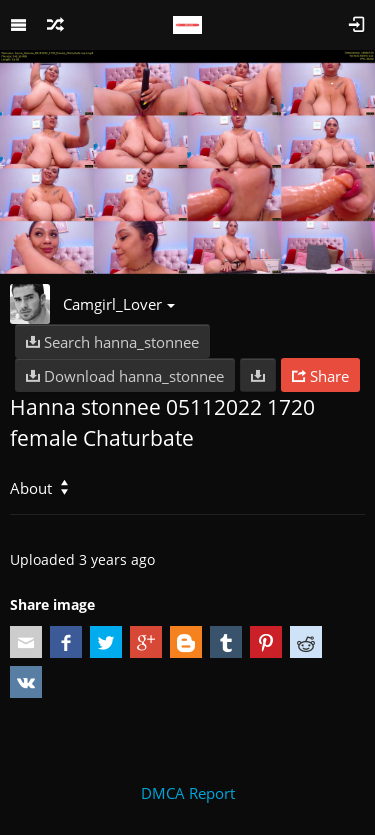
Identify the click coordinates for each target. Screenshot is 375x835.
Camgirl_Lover (119, 304)
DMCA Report (188, 793)
